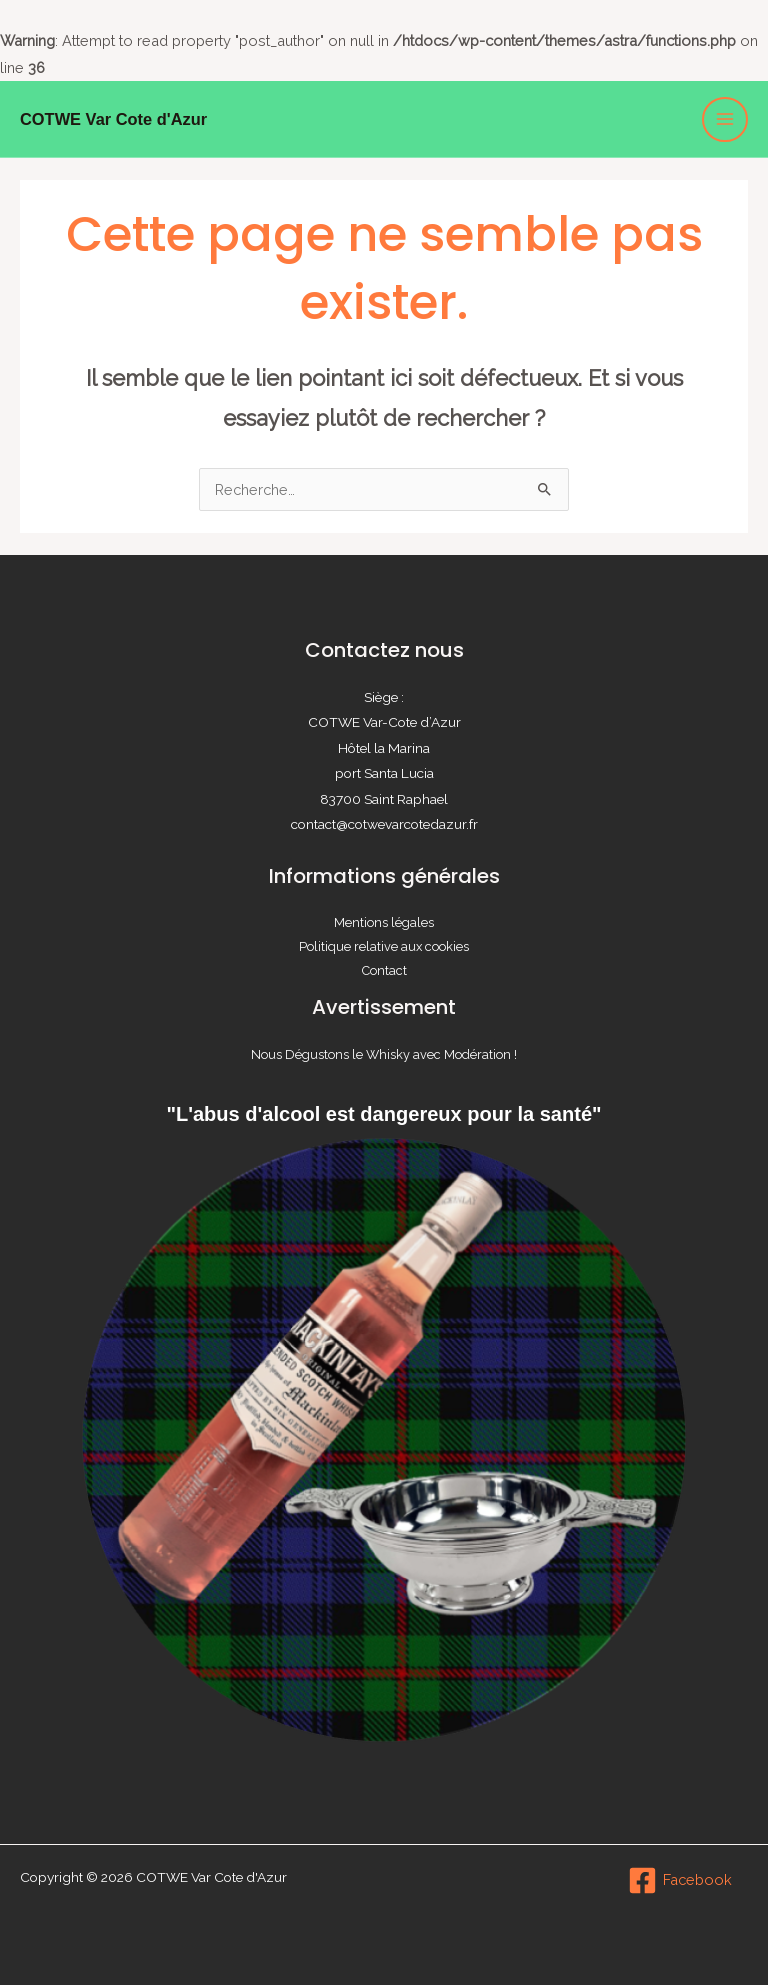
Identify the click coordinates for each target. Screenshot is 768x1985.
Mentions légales (384, 922)
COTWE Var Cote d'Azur (113, 119)
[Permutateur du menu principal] (725, 120)
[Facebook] (680, 1880)
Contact (384, 970)
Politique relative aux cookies (384, 946)
